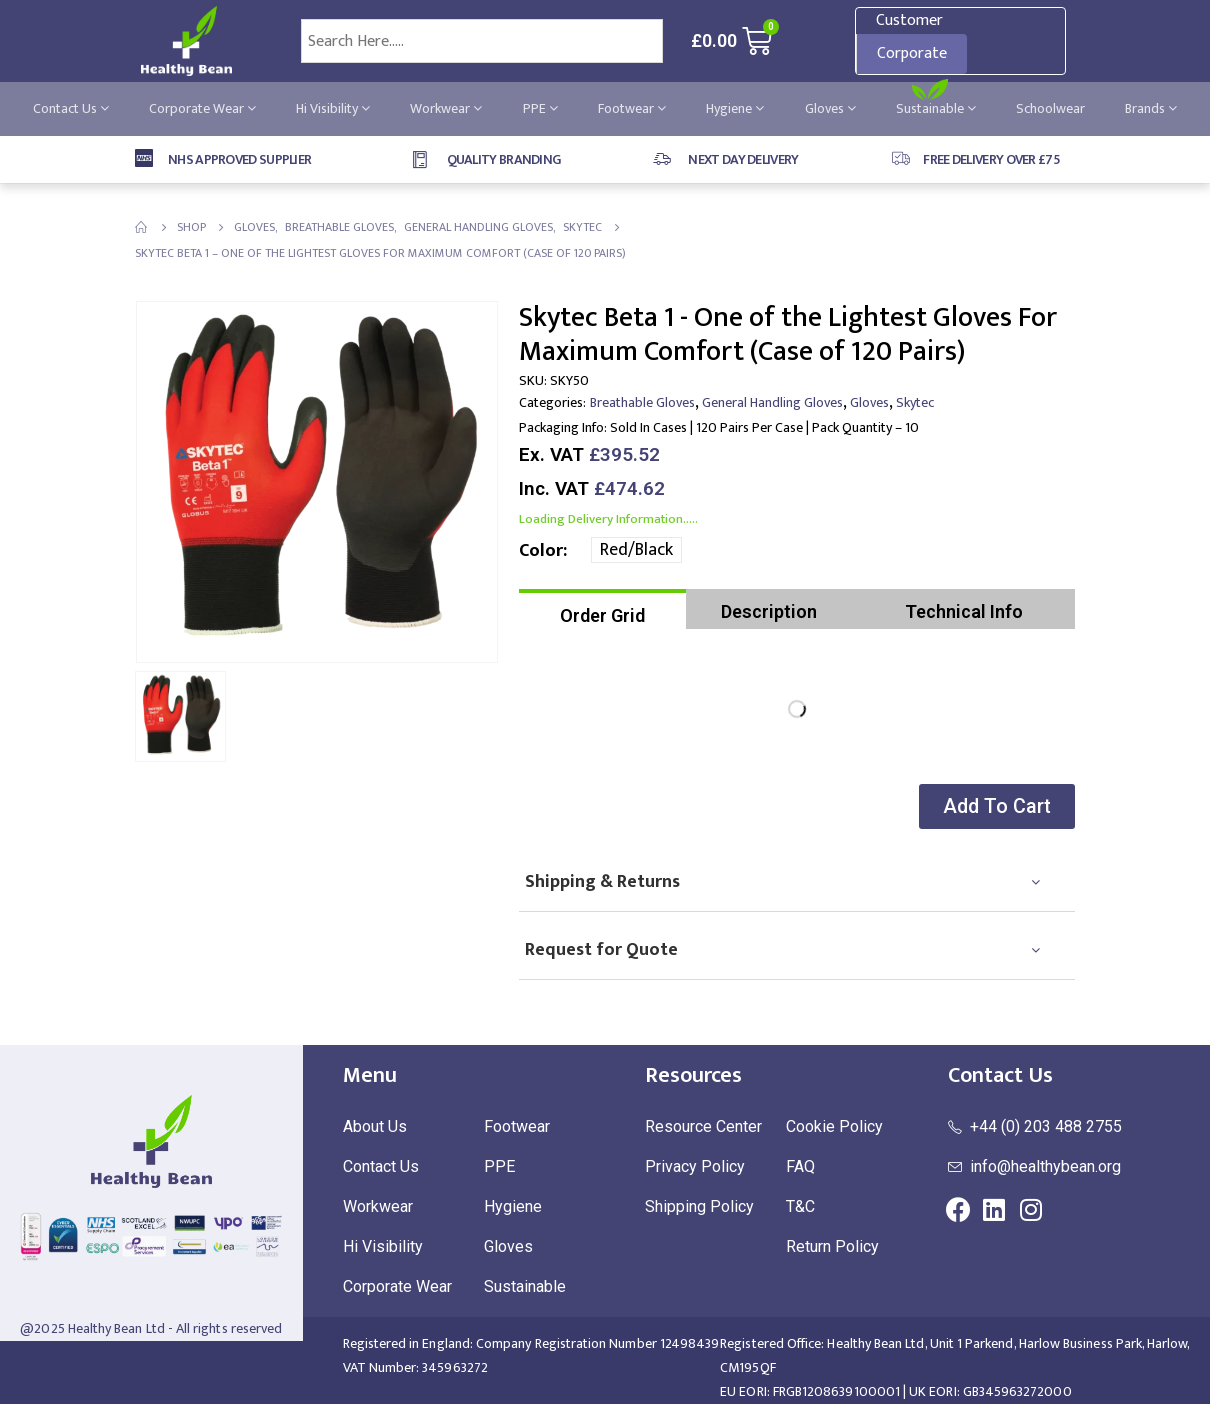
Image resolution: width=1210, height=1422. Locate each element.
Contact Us (71, 108)
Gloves (830, 108)
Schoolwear (1050, 108)
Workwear (446, 108)
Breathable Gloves (642, 402)
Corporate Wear (202, 108)
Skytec (915, 402)
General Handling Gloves (772, 402)
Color (541, 551)
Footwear (632, 108)
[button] (994, 806)
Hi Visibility (333, 108)
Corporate (912, 53)
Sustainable (936, 108)
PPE (540, 108)
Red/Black (636, 550)
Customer (909, 20)
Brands (1151, 108)
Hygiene (735, 108)
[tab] (602, 609)
